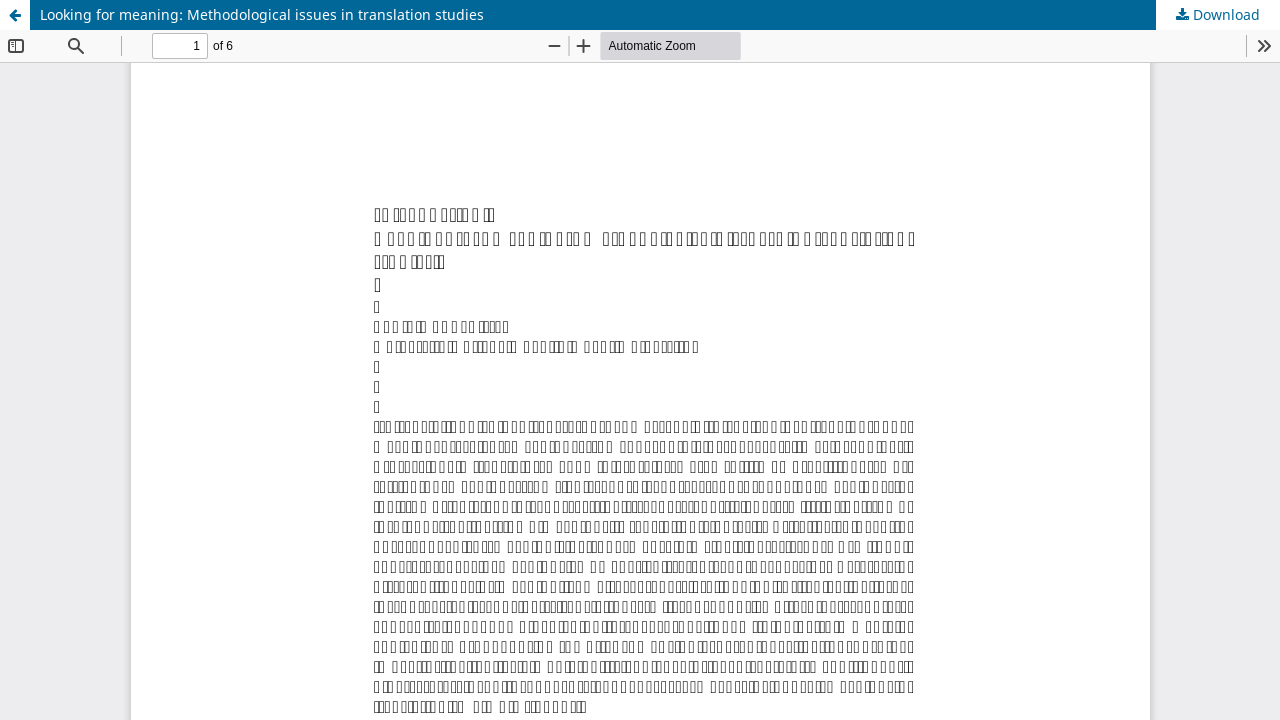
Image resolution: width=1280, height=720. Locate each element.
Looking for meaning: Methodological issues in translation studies (262, 14)
